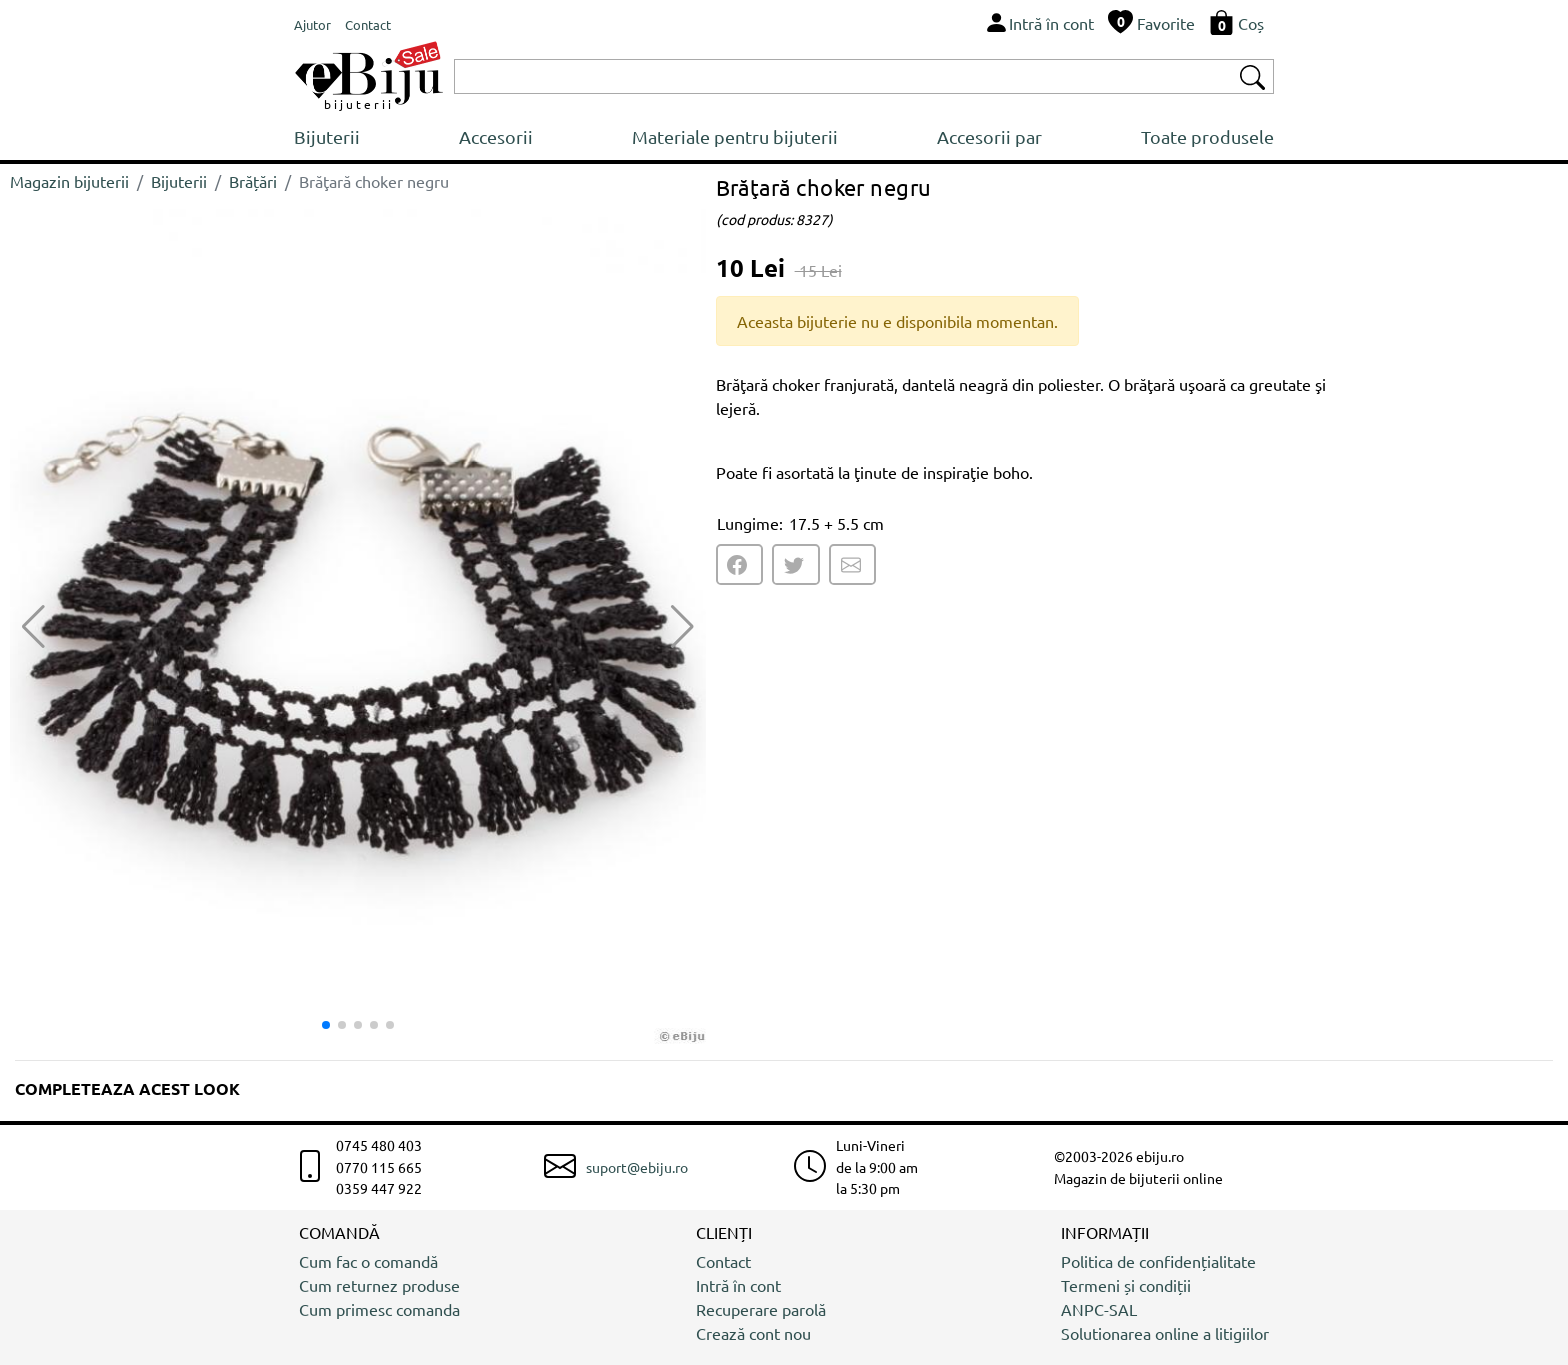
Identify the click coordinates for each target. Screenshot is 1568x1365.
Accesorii (496, 136)
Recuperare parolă (761, 1309)
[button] (682, 627)
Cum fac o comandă (368, 1261)
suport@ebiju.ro (637, 1167)
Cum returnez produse (379, 1285)
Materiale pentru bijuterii (735, 136)
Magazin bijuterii (69, 181)
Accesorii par (989, 136)
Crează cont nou (753, 1333)
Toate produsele (1207, 136)
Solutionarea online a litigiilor (1165, 1333)
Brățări (253, 181)
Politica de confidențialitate (1158, 1261)
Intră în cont (738, 1285)
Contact (723, 1261)
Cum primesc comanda (379, 1309)
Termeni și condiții (1126, 1285)
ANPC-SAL (1099, 1309)
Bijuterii (327, 136)
